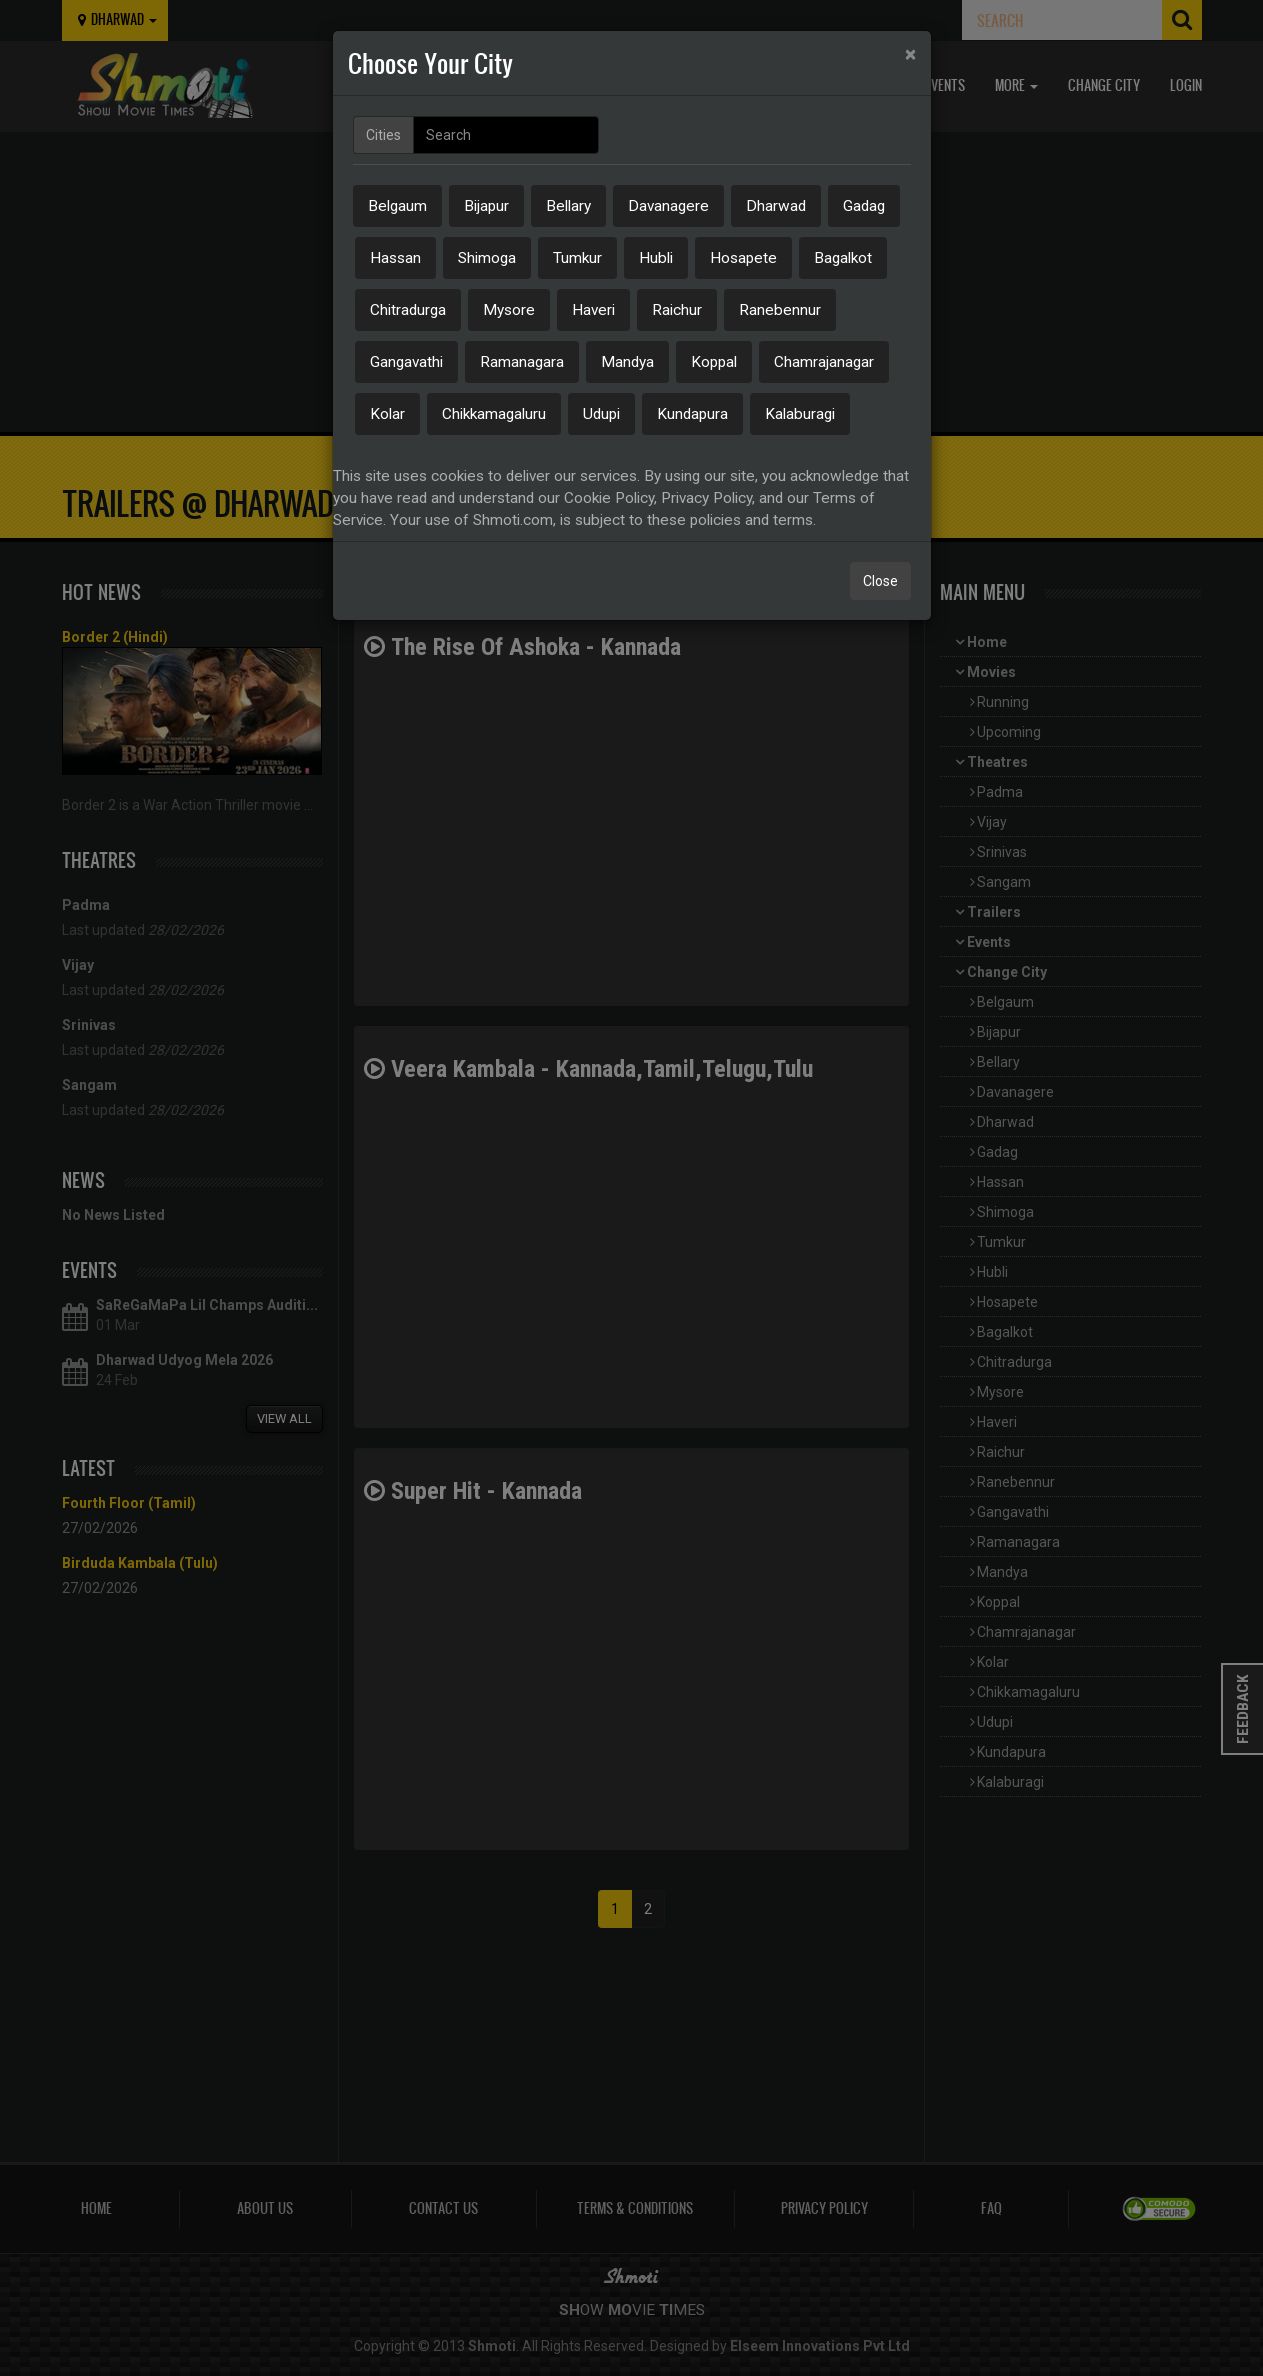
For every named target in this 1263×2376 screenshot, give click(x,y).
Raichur (677, 310)
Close (880, 581)
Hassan (395, 258)
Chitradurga (408, 310)
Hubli (656, 258)
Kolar (387, 414)
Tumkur (577, 258)
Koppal (714, 362)
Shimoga (487, 258)
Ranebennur (780, 310)
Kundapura (692, 414)
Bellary (568, 206)
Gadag (864, 206)
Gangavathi (406, 362)
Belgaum (397, 206)
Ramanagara (522, 362)
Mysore (509, 310)
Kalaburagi (800, 414)
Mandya (627, 362)
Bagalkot (843, 258)
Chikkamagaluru (494, 414)
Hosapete (743, 258)
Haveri (593, 310)
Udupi (601, 414)
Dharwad (776, 206)
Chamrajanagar (824, 362)
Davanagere (668, 206)
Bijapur (486, 206)
